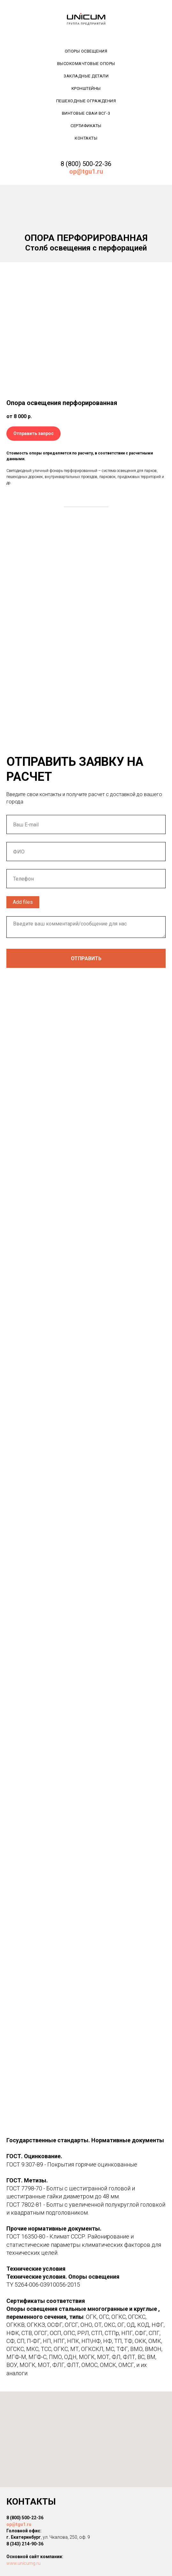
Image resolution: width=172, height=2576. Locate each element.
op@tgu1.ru (18, 2524)
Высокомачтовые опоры (86, 63)
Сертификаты (86, 125)
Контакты (86, 138)
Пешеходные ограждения (86, 100)
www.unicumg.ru (23, 2563)
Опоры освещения (86, 51)
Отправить (86, 958)
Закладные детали (86, 76)
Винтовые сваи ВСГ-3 (86, 113)
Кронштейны (86, 88)
